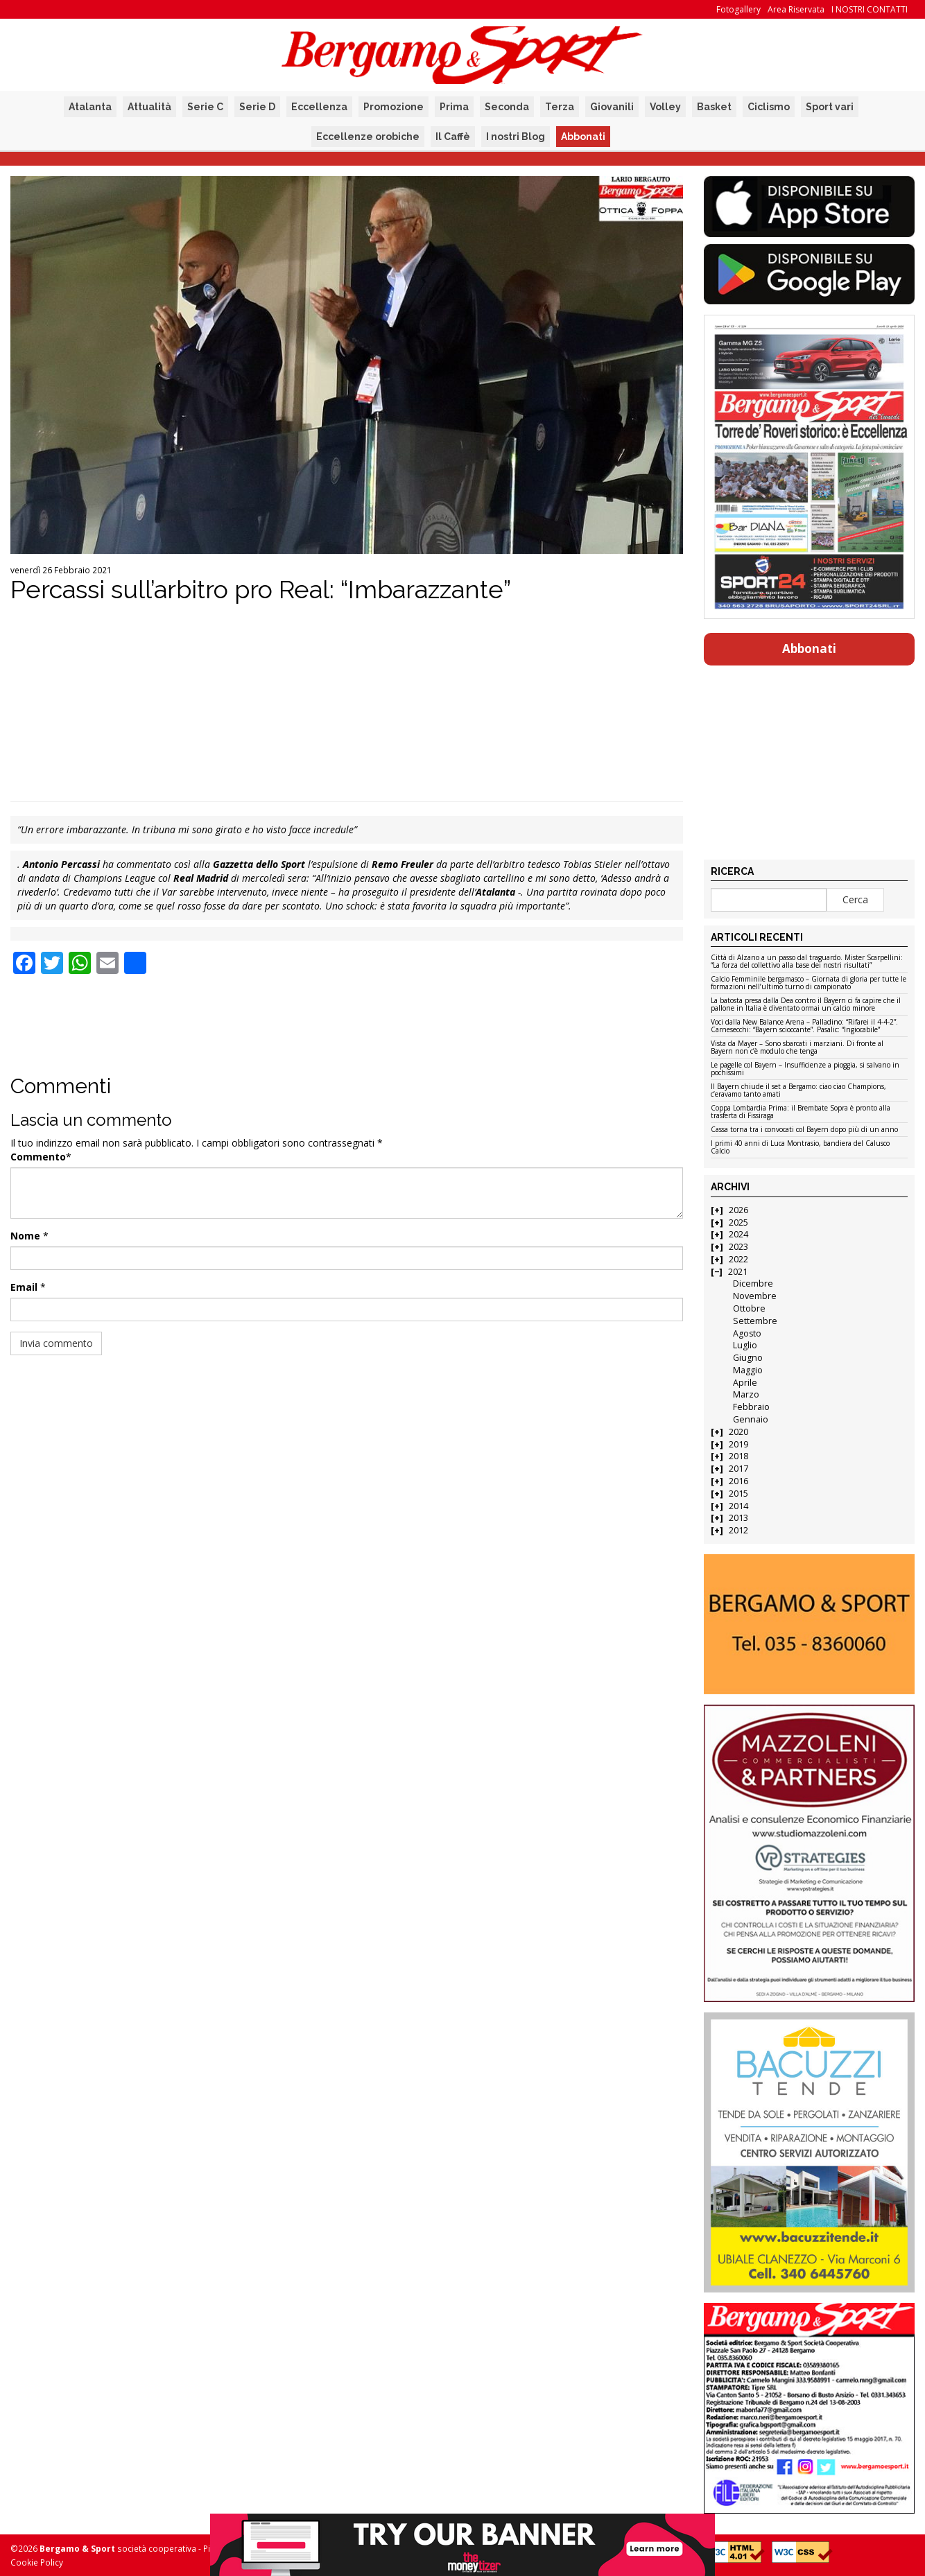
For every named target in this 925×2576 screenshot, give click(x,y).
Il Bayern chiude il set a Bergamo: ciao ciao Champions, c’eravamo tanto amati (798, 1091)
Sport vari (830, 106)
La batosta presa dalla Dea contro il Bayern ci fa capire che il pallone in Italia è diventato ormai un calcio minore (806, 1005)
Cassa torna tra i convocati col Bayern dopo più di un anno (804, 1130)
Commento (38, 1156)
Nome (25, 1235)
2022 (738, 1259)
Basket (714, 106)
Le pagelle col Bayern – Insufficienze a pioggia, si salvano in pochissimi (805, 1069)
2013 (738, 1518)
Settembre (755, 1321)
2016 (738, 1481)
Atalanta (90, 106)
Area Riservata (796, 9)
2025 (738, 1222)
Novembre (755, 1296)
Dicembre (753, 1283)
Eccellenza (319, 106)
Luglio (745, 1345)
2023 (738, 1247)
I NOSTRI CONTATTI (869, 9)
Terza (559, 106)
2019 (738, 1444)
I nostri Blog (515, 136)
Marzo (746, 1394)
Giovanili (612, 106)
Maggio (748, 1370)
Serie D (257, 106)
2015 (738, 1493)
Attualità (149, 106)
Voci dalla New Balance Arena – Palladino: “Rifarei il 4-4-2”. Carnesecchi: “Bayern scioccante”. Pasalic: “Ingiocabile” (804, 1026)
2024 (738, 1234)
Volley (665, 106)
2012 (738, 1530)
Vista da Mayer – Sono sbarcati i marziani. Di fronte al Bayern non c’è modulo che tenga (797, 1048)
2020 (738, 1432)
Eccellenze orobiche (368, 136)
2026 (738, 1210)
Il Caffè (452, 136)
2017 (738, 1468)
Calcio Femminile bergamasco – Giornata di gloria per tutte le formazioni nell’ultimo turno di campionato (808, 983)
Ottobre (749, 1308)
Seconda (507, 106)
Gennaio (750, 1419)
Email (23, 1287)
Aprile (745, 1383)
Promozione (393, 106)
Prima (454, 106)
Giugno (748, 1358)
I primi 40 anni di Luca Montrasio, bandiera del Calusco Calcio (800, 1148)
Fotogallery (738, 9)
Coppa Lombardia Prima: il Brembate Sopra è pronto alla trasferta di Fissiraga (800, 1112)
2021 (737, 1272)
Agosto (747, 1333)
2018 (738, 1456)
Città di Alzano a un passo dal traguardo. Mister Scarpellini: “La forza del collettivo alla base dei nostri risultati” (807, 962)
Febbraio (751, 1407)
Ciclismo (768, 106)
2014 (738, 1506)
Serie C (205, 106)
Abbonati (583, 136)
